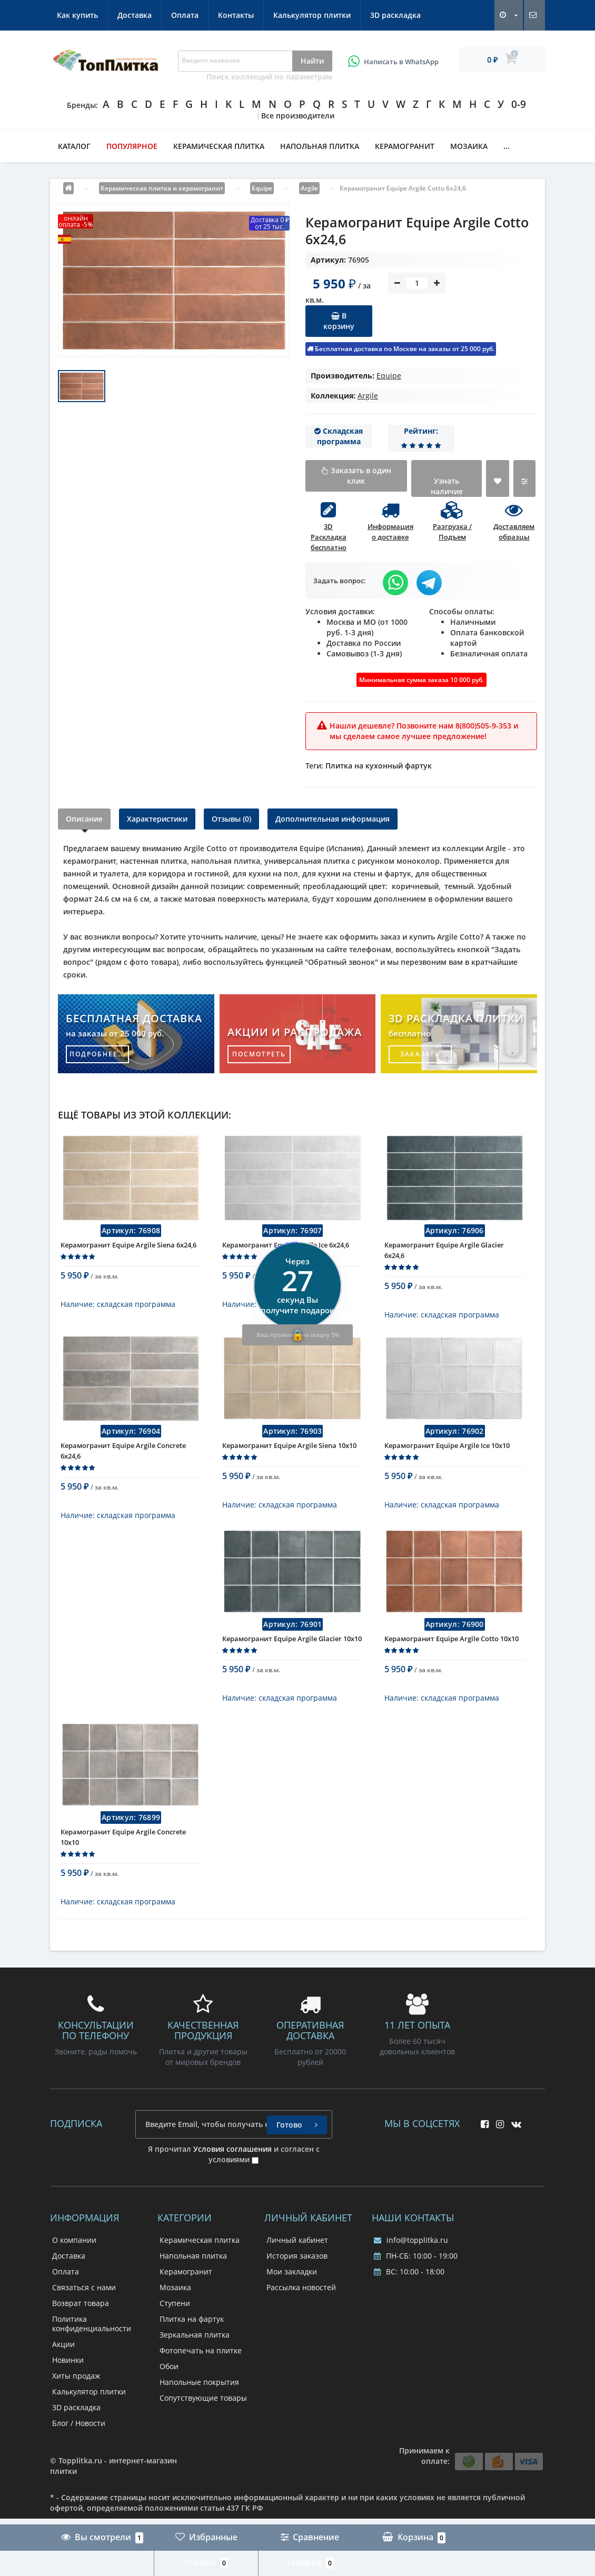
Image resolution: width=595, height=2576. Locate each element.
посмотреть (259, 1054)
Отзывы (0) (231, 819)
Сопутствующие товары (203, 2429)
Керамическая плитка (218, 146)
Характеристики (157, 819)
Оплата (185, 15)
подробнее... (98, 1054)
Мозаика (469, 146)
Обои (169, 2398)
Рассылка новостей (301, 2319)
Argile (368, 396)
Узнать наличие (447, 486)
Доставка (134, 15)
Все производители (297, 116)
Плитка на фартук (192, 2350)
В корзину (338, 321)
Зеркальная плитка (195, 2366)
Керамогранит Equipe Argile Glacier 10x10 (292, 1662)
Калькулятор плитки (312, 15)
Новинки (68, 2392)
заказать (420, 1054)
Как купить (77, 15)
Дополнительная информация (332, 819)
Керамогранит (404, 146)
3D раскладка (395, 15)
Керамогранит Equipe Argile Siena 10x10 (289, 1461)
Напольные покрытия (199, 2414)
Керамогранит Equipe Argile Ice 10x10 (447, 1461)
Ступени (175, 2335)
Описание (84, 819)
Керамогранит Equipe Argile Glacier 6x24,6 (444, 1258)
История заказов (297, 2287)
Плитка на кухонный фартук (378, 766)
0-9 (518, 104)
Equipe (388, 376)
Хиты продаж (76, 2407)
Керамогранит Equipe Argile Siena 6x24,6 (128, 1252)
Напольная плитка (319, 146)
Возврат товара (80, 2335)
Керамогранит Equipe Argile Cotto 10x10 (451, 1662)
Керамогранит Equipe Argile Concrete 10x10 (123, 1869)
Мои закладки (291, 2303)
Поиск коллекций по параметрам (269, 77)
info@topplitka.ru (411, 2272)
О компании (74, 2272)
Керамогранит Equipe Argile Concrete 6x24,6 (123, 1466)
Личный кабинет (297, 2272)
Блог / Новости (78, 2455)
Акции (63, 2376)
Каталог (74, 146)
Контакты (236, 15)
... (506, 146)
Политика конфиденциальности (91, 2355)
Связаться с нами (84, 2319)
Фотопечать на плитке (201, 2382)
